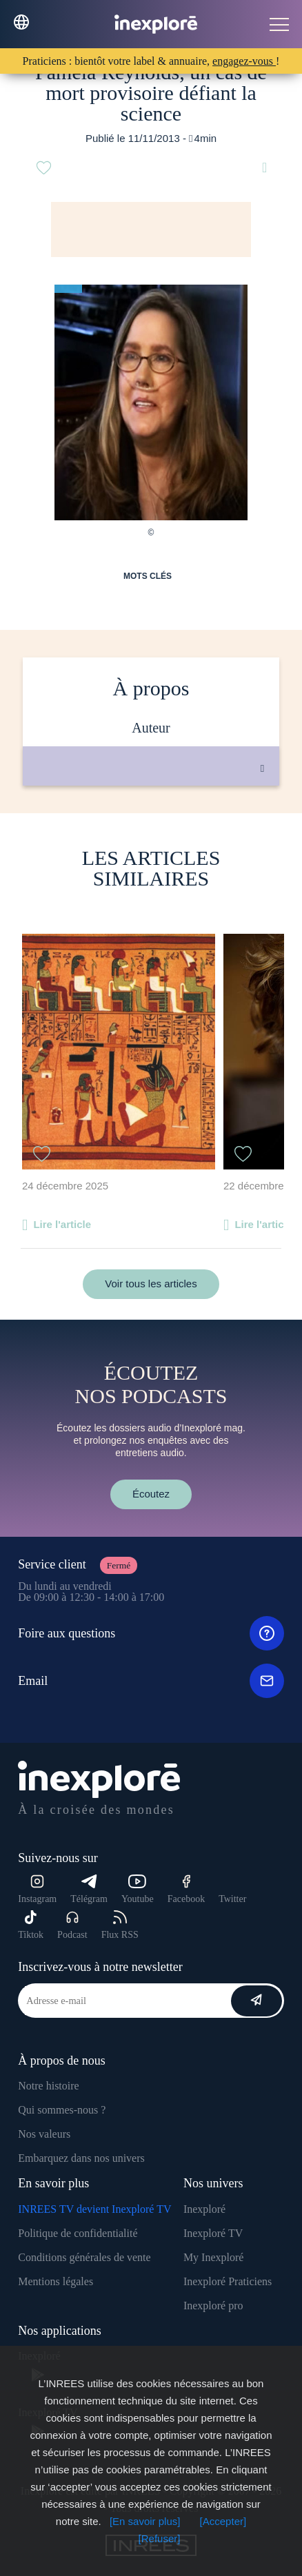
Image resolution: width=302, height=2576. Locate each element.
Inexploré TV (213, 2233)
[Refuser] (160, 2538)
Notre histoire (48, 2086)
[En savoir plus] (145, 2521)
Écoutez (151, 1494)
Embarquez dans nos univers (81, 2158)
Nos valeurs (44, 2134)
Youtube (137, 1889)
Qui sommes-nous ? (61, 2110)
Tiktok (30, 1925)
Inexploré (204, 2209)
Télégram (89, 1889)
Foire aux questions (150, 1633)
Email (150, 1681)
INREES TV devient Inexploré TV (94, 2209)
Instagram (37, 1889)
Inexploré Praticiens (227, 2281)
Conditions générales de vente (84, 2257)
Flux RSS (120, 1925)
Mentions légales (55, 2281)
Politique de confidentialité (77, 2233)
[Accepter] (223, 2521)
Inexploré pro (213, 2305)
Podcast (72, 1925)
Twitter (232, 1899)
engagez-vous (244, 61)
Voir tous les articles (151, 1283)
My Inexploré (213, 2257)
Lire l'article (62, 1224)
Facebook (186, 1889)
